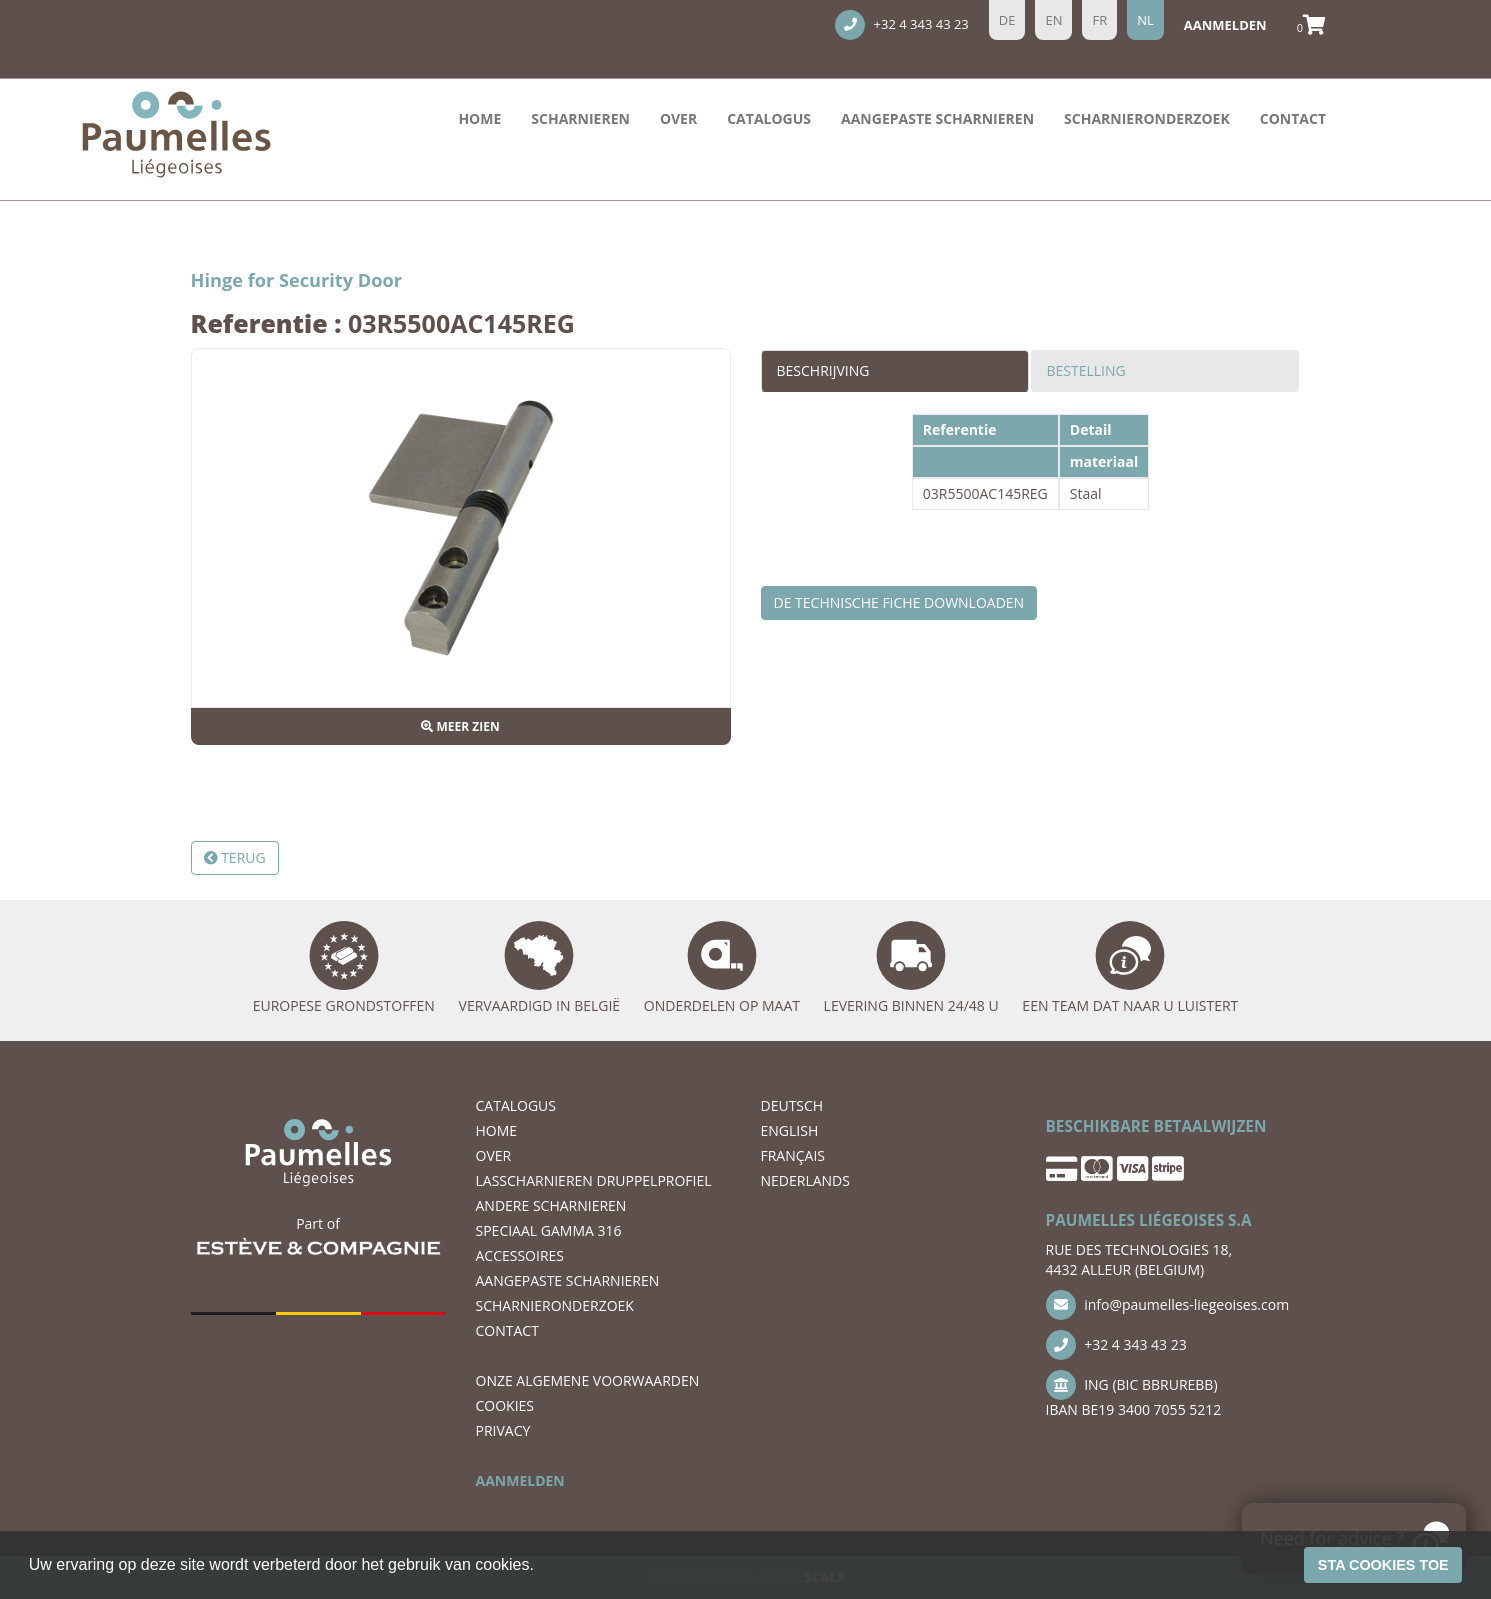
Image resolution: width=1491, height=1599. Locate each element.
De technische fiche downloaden (899, 602)
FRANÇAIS (793, 1155)
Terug (235, 857)
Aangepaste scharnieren (937, 118)
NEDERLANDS (805, 1180)
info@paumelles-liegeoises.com (1168, 1305)
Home (479, 118)
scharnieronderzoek (1147, 118)
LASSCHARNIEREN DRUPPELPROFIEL (594, 1180)
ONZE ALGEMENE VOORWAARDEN (588, 1380)
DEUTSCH (792, 1105)
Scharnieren (580, 118)
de (1007, 20)
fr (1099, 20)
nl (1145, 20)
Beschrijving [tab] (823, 370)
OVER (678, 118)
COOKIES (505, 1405)
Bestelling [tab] (1086, 370)
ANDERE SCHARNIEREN (551, 1205)
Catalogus (769, 118)
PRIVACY (503, 1430)
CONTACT (1293, 118)
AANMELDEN (520, 1480)
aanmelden (1225, 25)
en (1053, 20)
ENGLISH (790, 1130)
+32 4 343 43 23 (902, 25)
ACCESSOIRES (520, 1255)
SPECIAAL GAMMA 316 (549, 1230)
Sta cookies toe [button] (1383, 1565)
